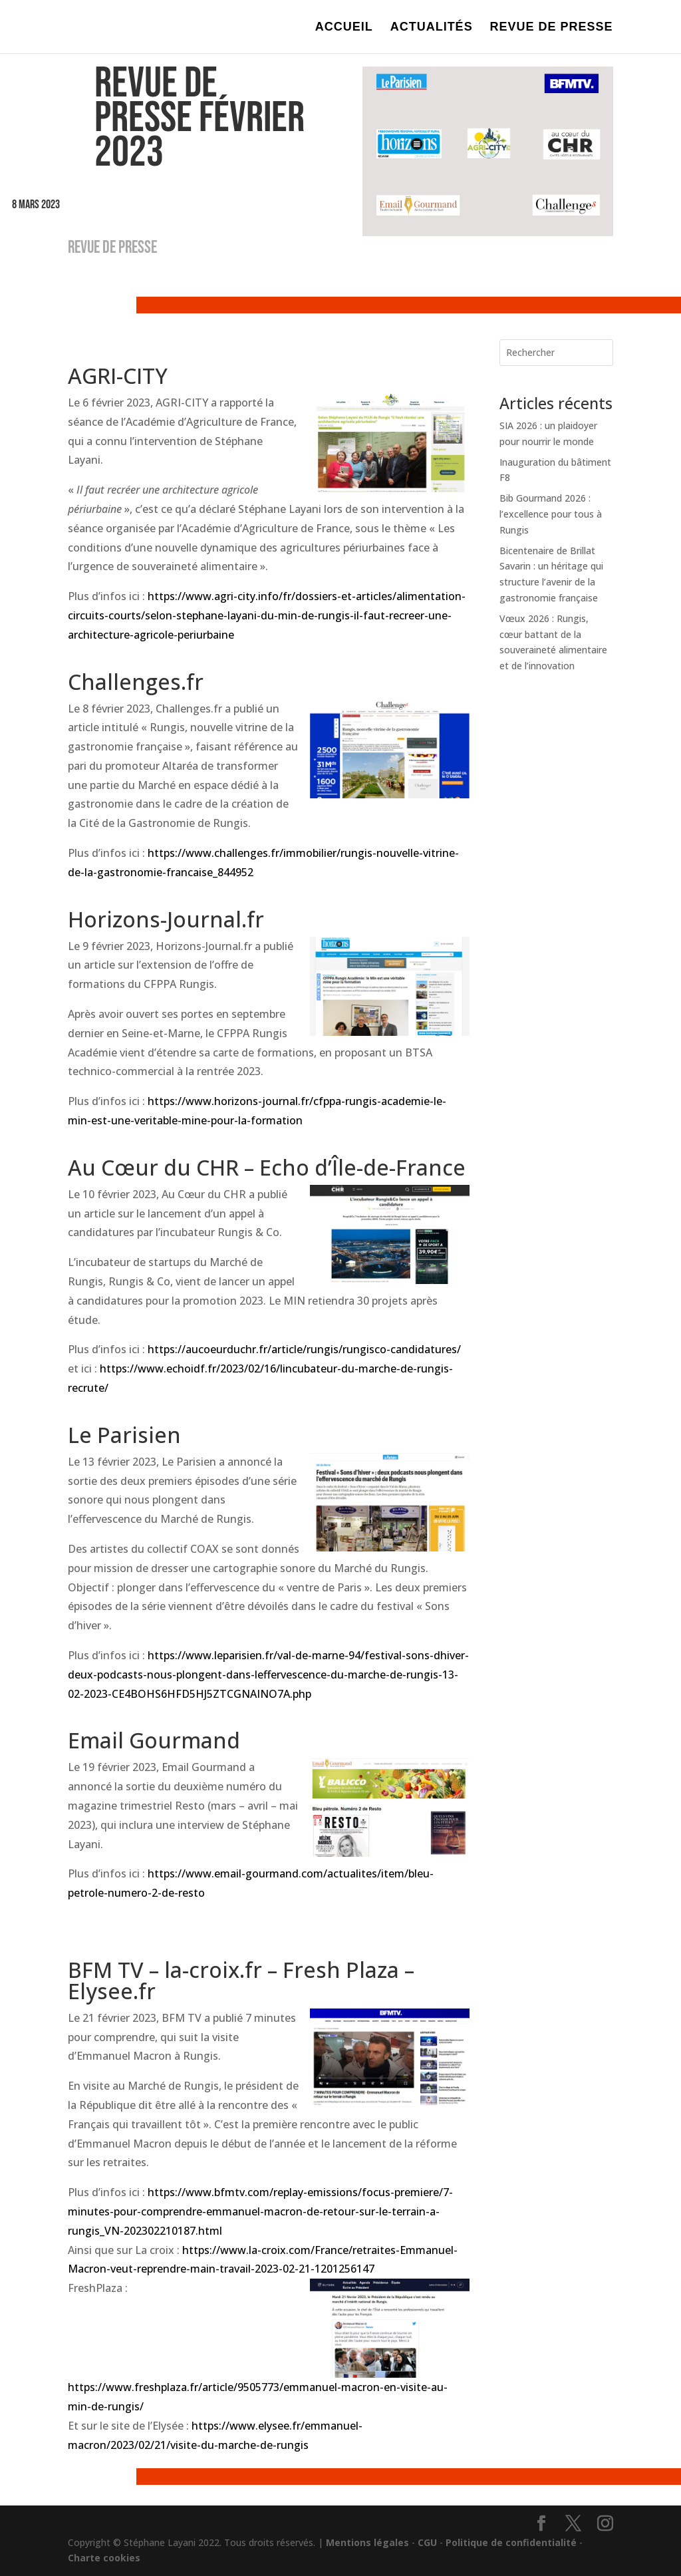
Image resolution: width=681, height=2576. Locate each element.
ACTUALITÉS (431, 27)
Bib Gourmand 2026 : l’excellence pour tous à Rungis (550, 514)
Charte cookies (104, 2557)
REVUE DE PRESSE (551, 27)
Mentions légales (367, 2542)
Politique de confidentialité (511, 2542)
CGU (427, 2542)
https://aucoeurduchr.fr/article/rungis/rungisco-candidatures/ (304, 1349)
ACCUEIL (344, 27)
